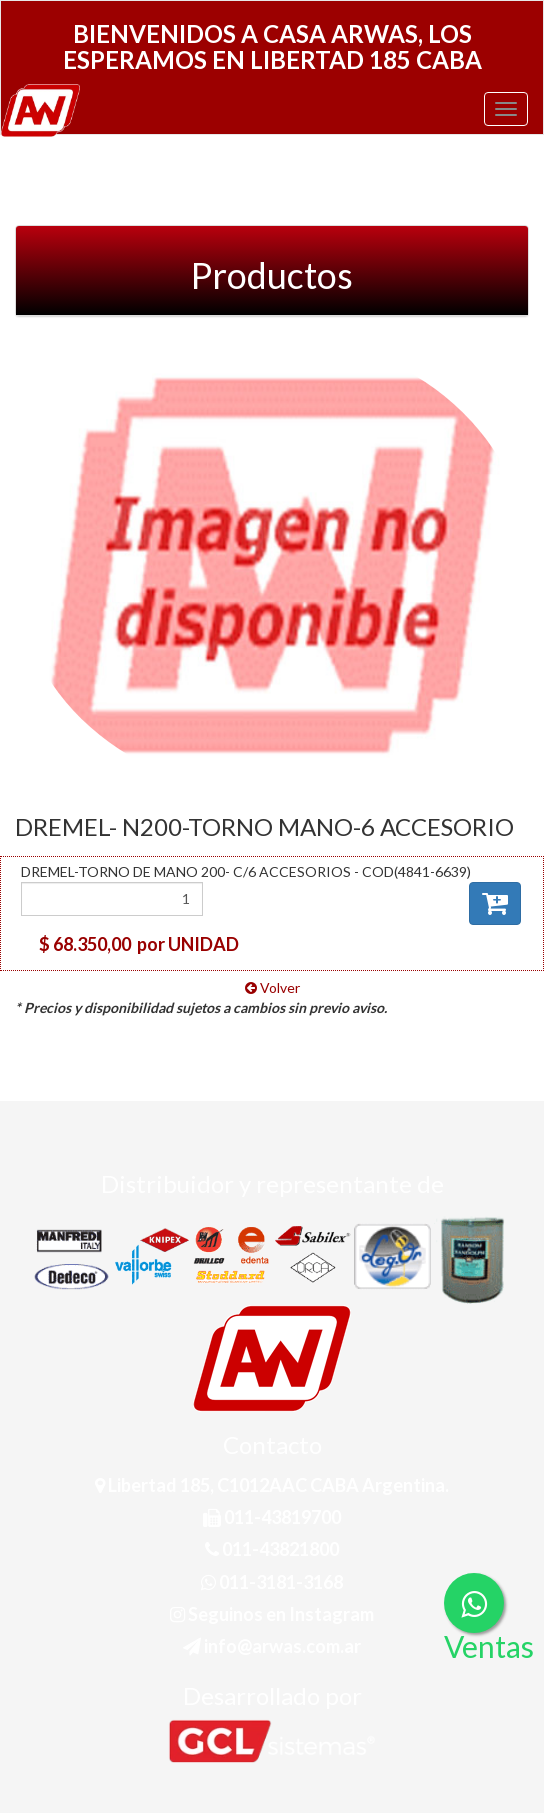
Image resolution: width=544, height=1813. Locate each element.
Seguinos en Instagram (272, 1614)
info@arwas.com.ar (272, 1646)
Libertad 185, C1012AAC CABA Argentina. (272, 1485)
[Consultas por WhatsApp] (474, 1603)
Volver (272, 987)
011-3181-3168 (272, 1582)
